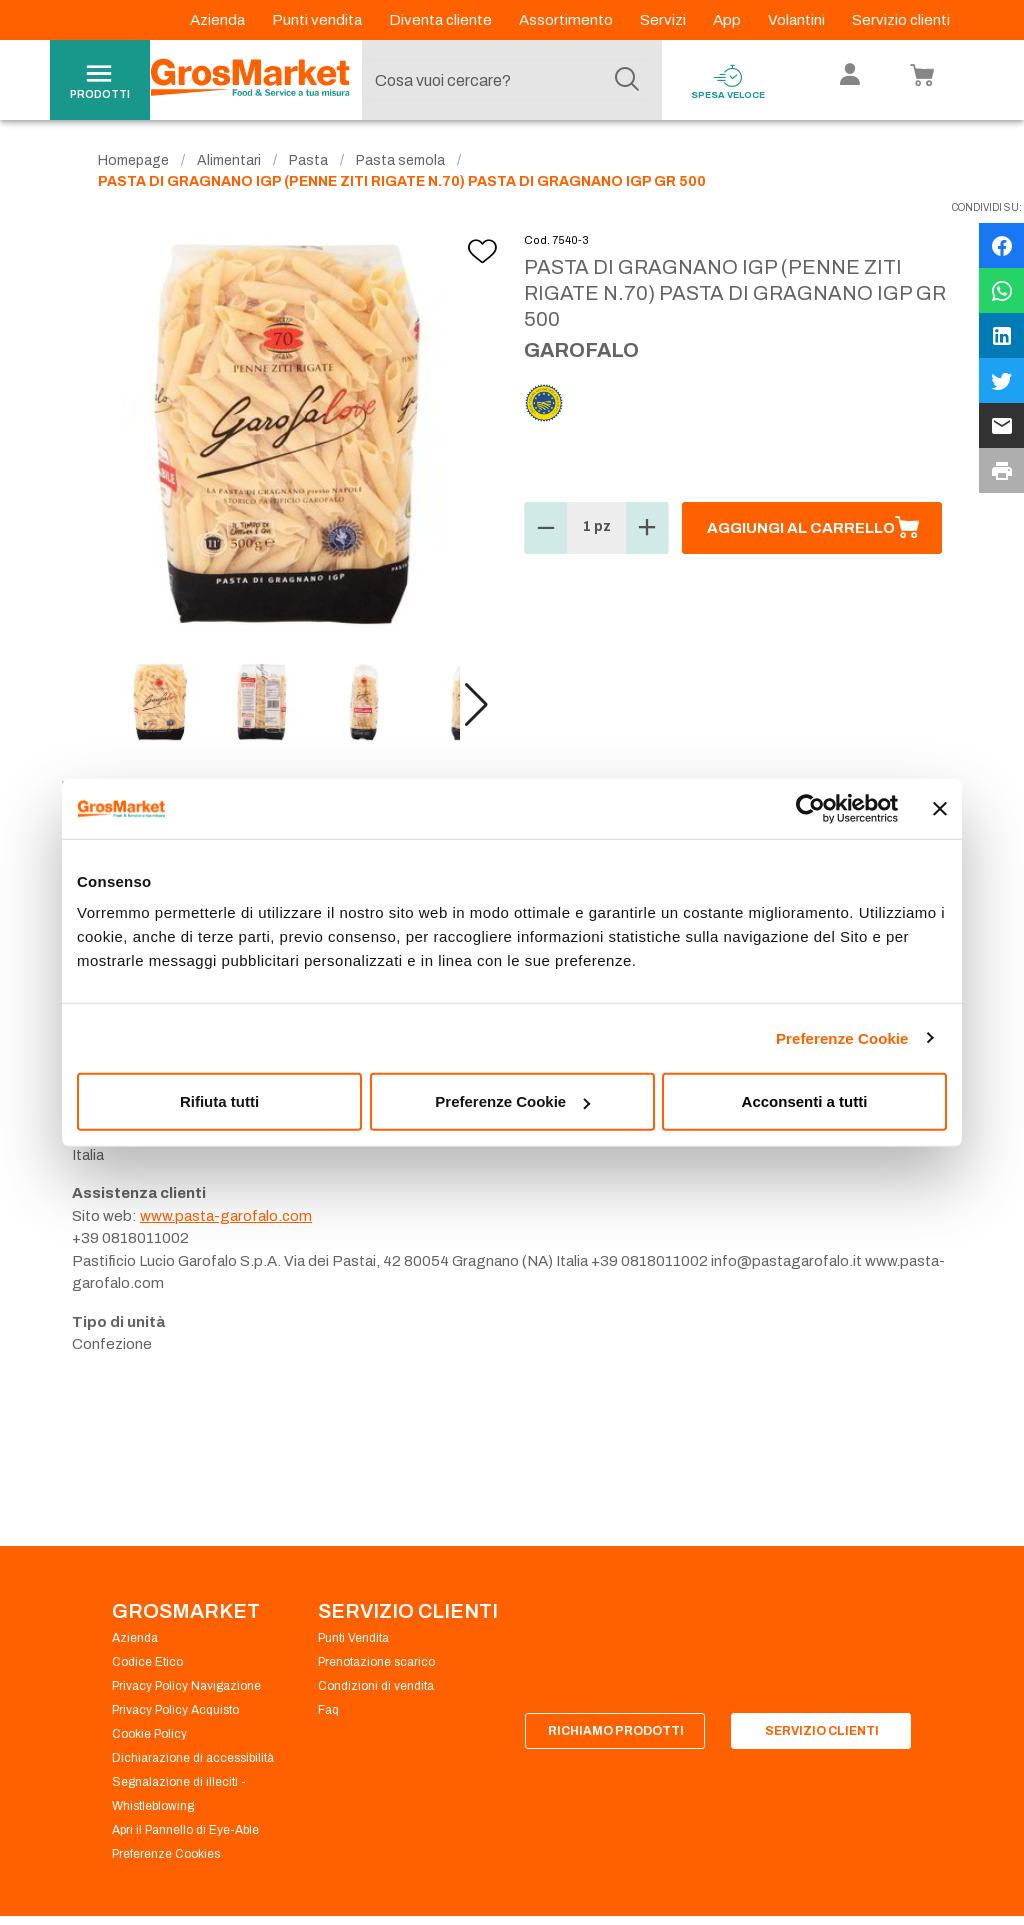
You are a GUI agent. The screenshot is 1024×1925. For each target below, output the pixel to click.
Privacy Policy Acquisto (175, 1710)
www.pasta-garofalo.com (226, 1216)
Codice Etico (147, 1662)
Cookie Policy (149, 1734)
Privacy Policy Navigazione (186, 1686)
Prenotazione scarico (376, 1662)
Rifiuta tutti (219, 1101)
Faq (328, 1710)
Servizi (664, 20)
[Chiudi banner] (940, 808)
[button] (476, 705)
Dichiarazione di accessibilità (193, 1758)
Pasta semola (400, 160)
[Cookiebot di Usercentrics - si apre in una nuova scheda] (810, 808)
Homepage (133, 160)
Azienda (219, 20)
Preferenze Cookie (842, 1037)
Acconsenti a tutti (805, 1101)
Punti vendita (318, 20)
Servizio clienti (901, 20)
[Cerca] (627, 80)
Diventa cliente (442, 20)
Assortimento (567, 20)
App (728, 20)
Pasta (308, 160)
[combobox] (507, 80)
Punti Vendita (353, 1638)
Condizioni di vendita (376, 1686)
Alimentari (229, 160)
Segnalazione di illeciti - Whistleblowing (179, 1794)
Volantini (798, 20)
